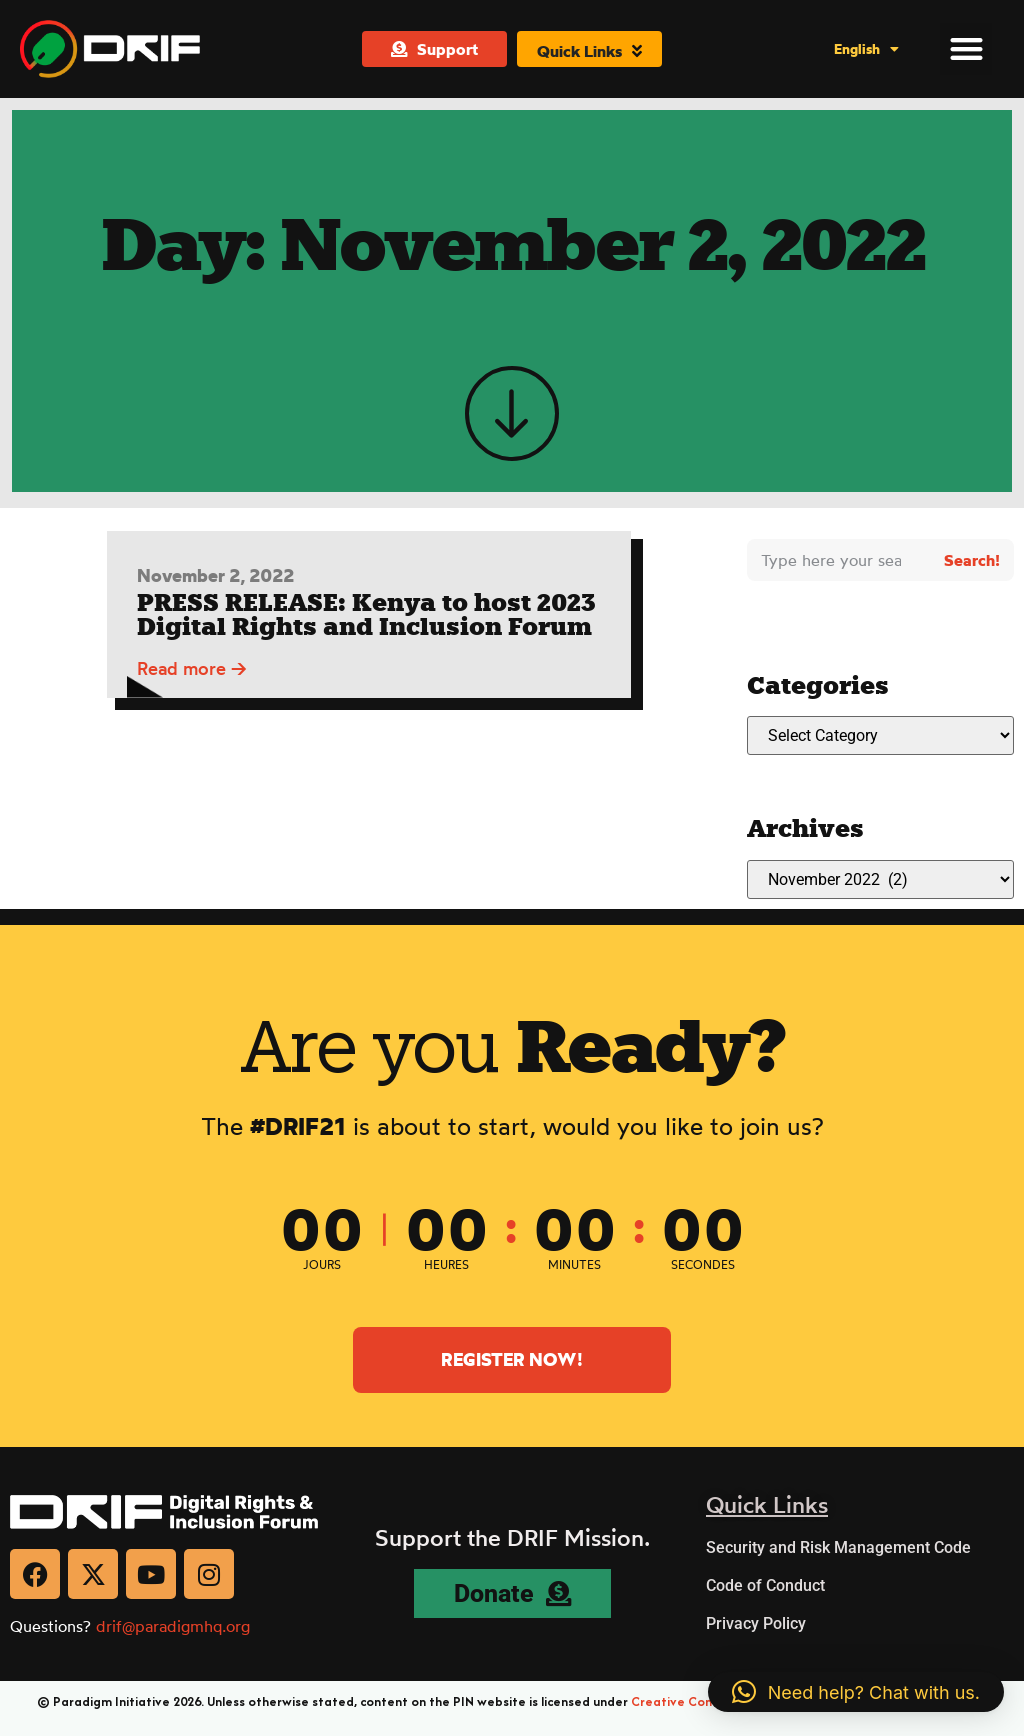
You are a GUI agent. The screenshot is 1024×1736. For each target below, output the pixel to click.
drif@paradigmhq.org (173, 1626)
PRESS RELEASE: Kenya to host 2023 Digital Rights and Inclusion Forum (366, 623)
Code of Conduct (765, 1585)
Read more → (192, 676)
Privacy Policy (756, 1623)
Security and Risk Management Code (838, 1547)
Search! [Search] (972, 560)
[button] (966, 48)
